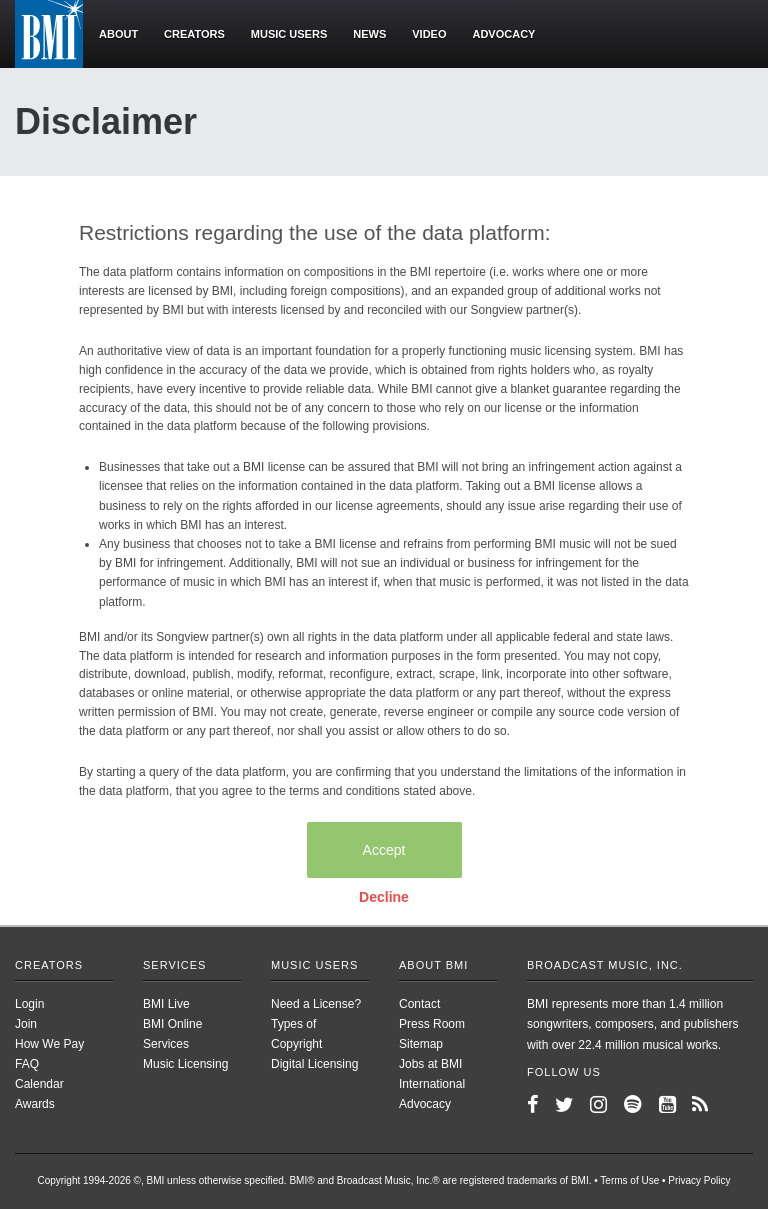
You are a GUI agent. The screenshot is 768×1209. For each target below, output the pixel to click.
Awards (35, 1104)
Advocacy (503, 34)
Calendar (39, 1084)
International (432, 1084)
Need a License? (316, 1004)
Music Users (314, 965)
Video (429, 34)
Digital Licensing (314, 1064)
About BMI (433, 965)
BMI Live (166, 1004)
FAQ (27, 1064)
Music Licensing (185, 1064)
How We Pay (49, 1044)
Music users (289, 34)
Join (26, 1024)
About (118, 34)
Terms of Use (629, 1180)
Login (29, 1004)
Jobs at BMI (430, 1064)
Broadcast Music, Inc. (605, 965)
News (369, 34)
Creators (194, 34)
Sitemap (421, 1044)
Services (174, 965)
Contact (419, 1004)
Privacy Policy (699, 1180)
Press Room (432, 1024)
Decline (384, 897)
